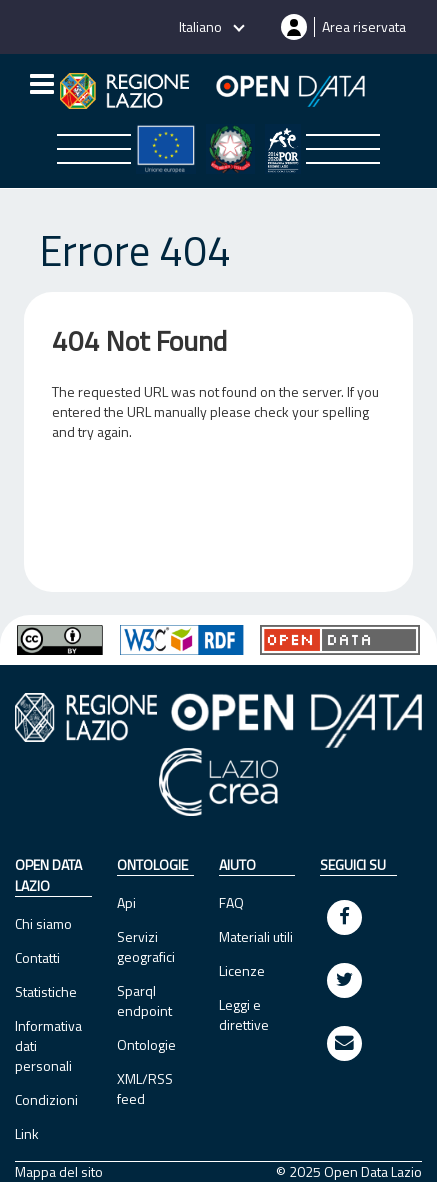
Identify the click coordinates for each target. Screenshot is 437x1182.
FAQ (231, 902)
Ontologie (146, 1044)
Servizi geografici (146, 946)
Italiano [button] (202, 26)
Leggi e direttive (244, 1014)
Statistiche (46, 991)
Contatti (37, 957)
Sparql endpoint (144, 1000)
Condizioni (46, 1099)
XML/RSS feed (145, 1088)
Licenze (242, 970)
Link (27, 1133)
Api (126, 902)
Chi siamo (43, 923)
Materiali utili (256, 936)
